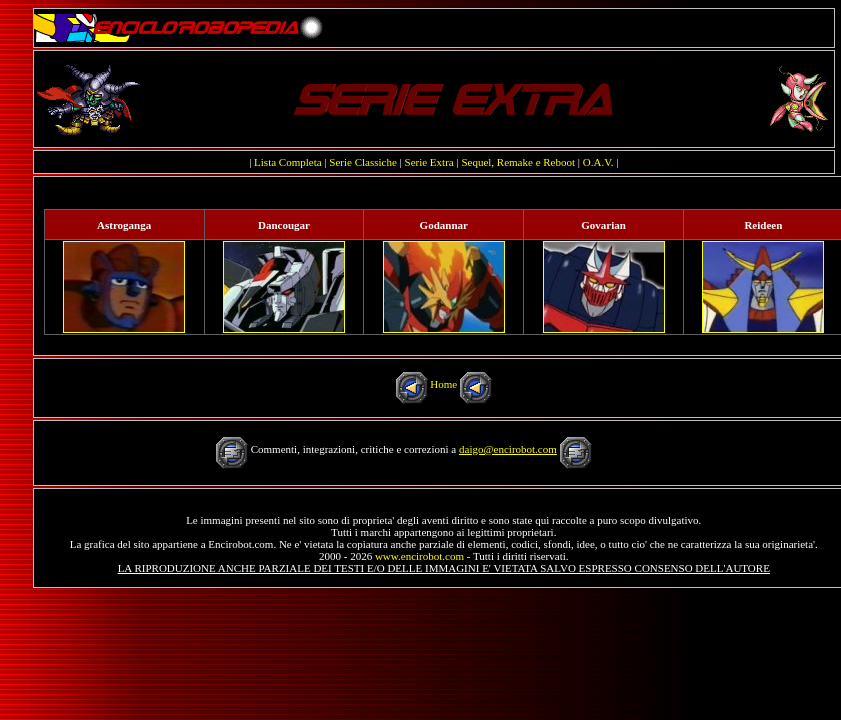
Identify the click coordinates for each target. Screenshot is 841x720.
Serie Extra (429, 162)
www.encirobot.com (419, 556)
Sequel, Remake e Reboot (518, 162)
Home (443, 384)
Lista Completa (288, 162)
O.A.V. (598, 162)
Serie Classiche (363, 162)
